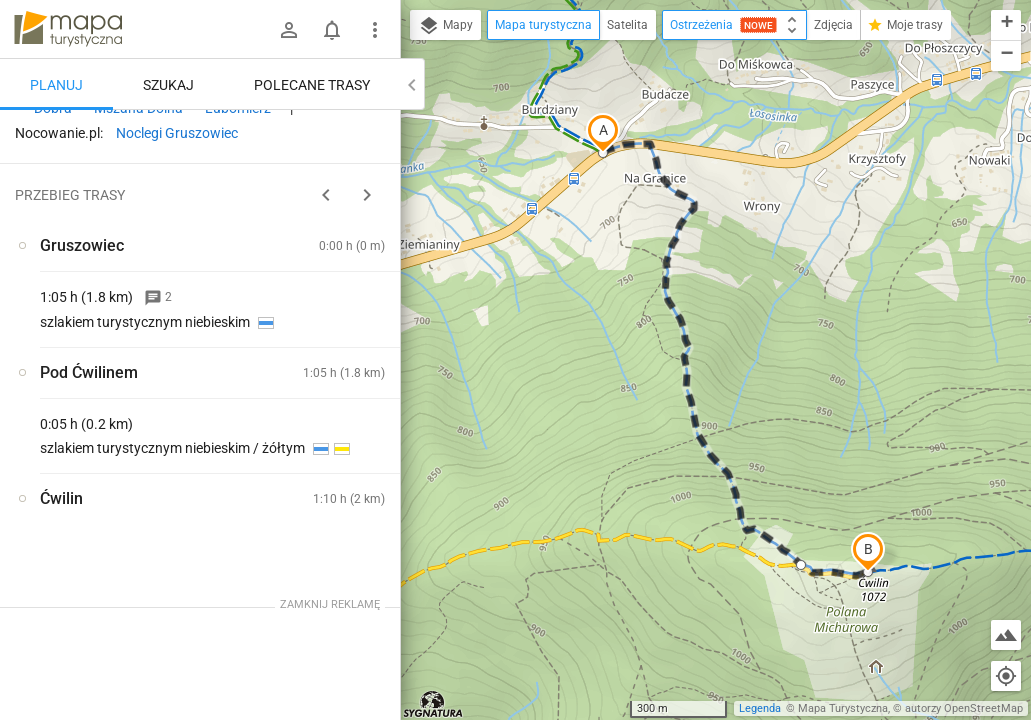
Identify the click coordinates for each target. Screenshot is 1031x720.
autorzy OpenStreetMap (964, 708)
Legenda (760, 708)
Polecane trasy (312, 85)
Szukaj (168, 85)
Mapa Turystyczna (843, 708)
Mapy (445, 26)
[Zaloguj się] (289, 30)
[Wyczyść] (383, 131)
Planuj (56, 85)
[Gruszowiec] (120, 417)
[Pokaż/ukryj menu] (375, 30)
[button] (603, 133)
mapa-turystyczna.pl (68, 29)
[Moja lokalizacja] (1006, 676)
